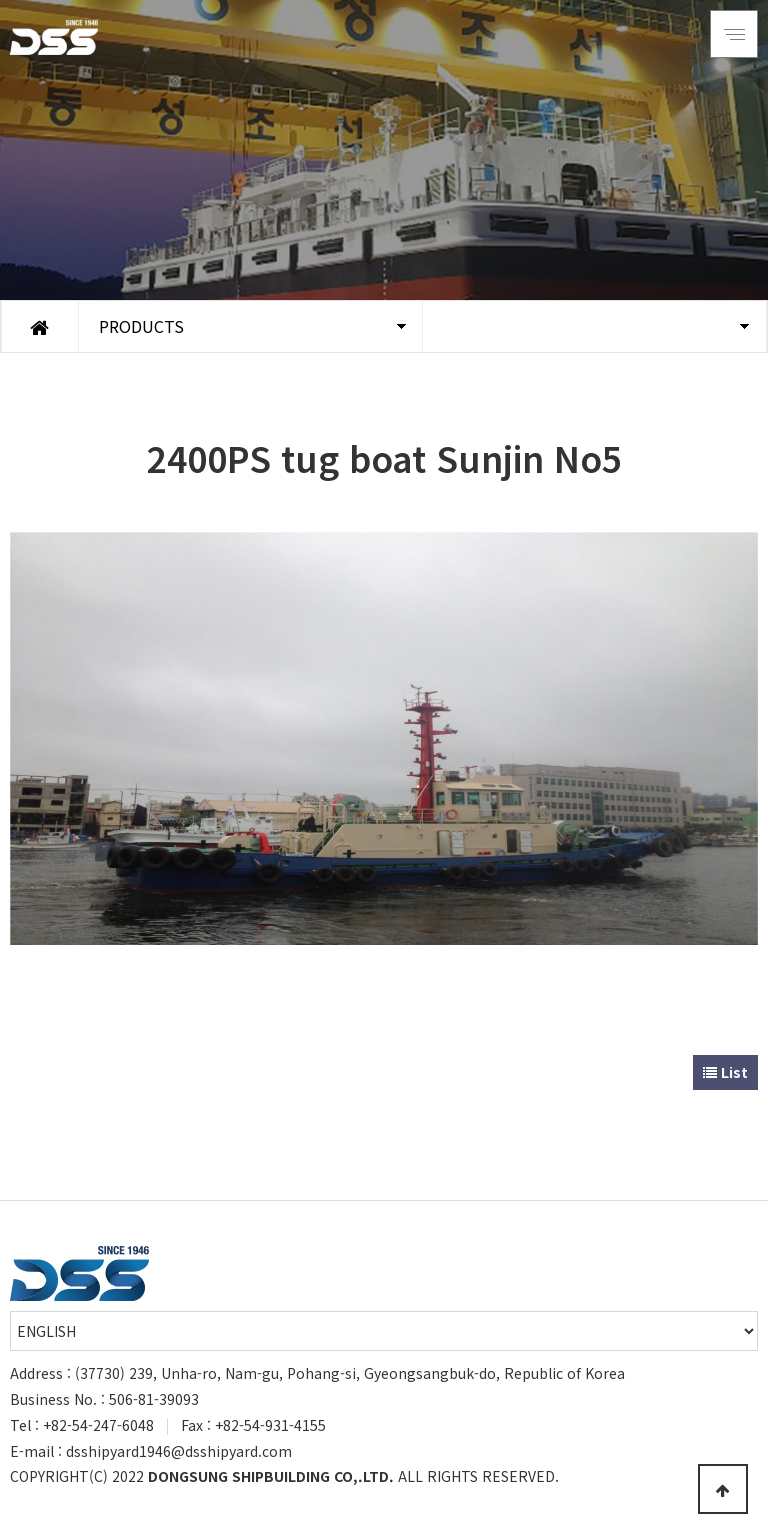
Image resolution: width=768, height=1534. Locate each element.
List (725, 1072)
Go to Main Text (0, 0)
